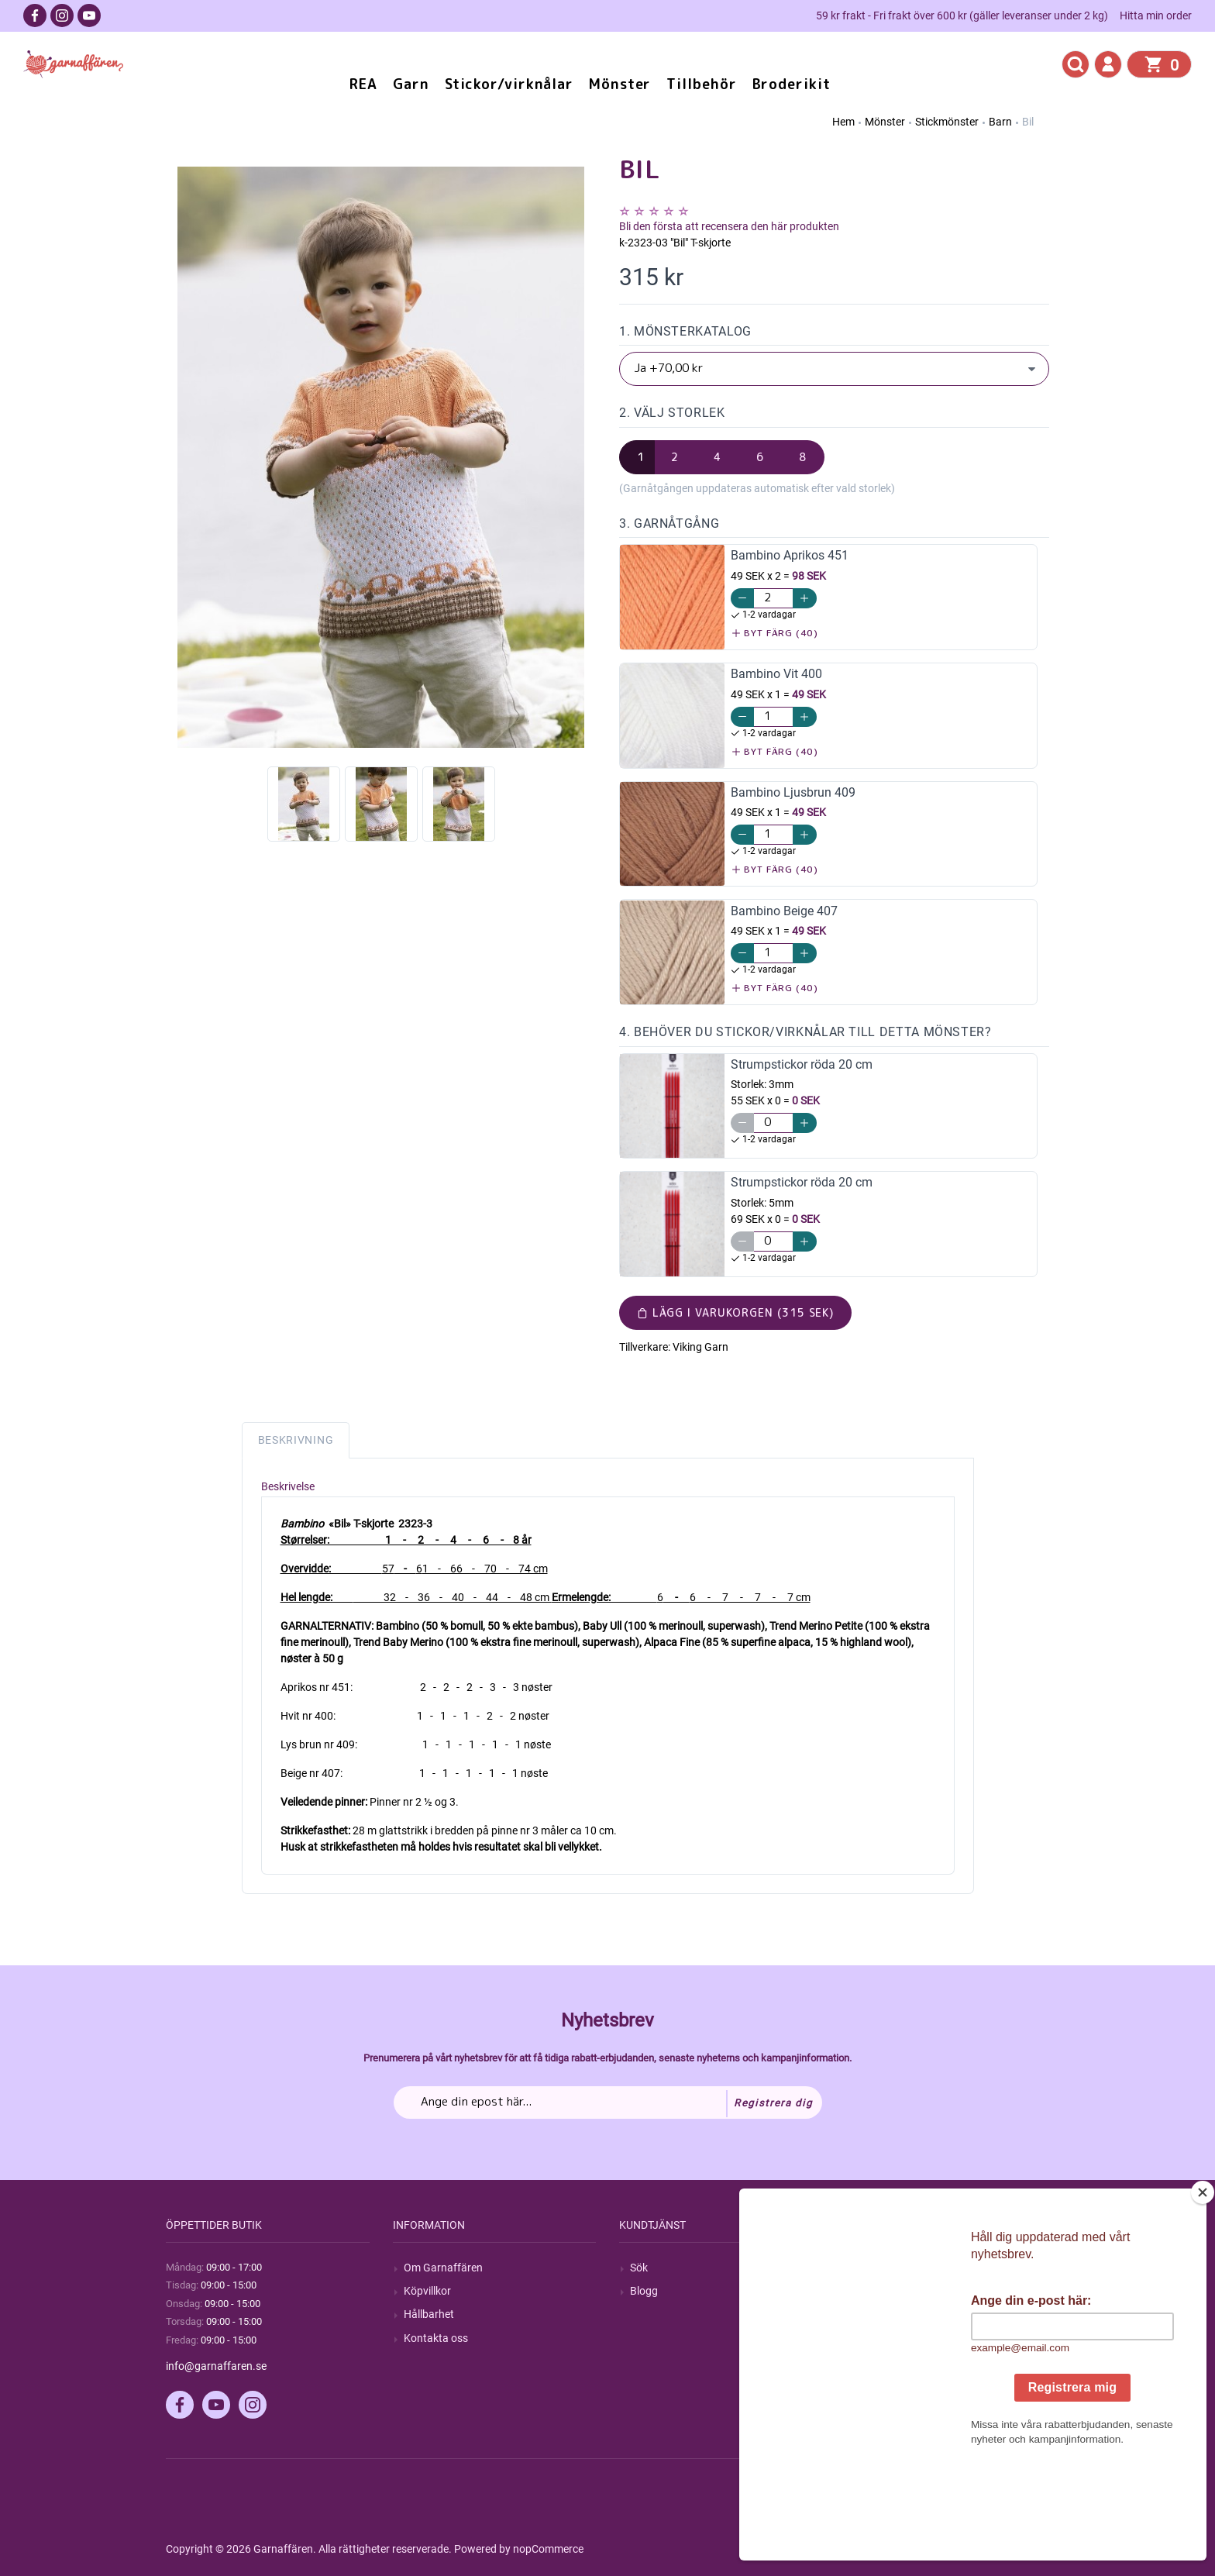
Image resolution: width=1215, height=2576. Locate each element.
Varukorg (879, 2338)
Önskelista (882, 2361)
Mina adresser (891, 2314)
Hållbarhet (429, 2314)
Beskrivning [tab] (296, 1440)
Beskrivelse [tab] (288, 1486)
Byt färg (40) (775, 632)
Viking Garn (700, 1347)
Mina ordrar (885, 2291)
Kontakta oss (436, 2338)
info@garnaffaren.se (216, 2366)
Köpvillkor (427, 2291)
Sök (639, 2267)
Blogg (644, 2291)
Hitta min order (1156, 15)
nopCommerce (548, 2549)
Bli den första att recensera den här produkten (729, 226)
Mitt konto (882, 2267)
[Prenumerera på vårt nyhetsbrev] (608, 2102)
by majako (1023, 2549)
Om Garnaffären (443, 2267)
